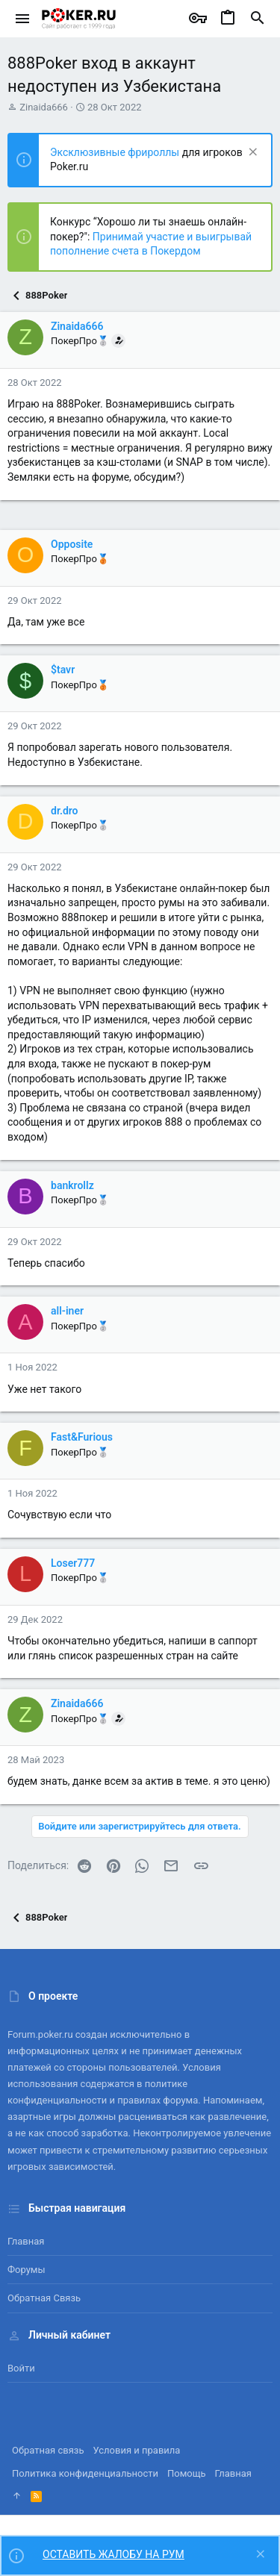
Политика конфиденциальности (85, 2473)
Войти (21, 2368)
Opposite (72, 544)
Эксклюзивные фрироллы (116, 152)
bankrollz (72, 1185)
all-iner (67, 1311)
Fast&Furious (82, 1437)
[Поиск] (258, 18)
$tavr (63, 670)
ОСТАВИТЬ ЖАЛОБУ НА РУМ (113, 2554)
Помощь (186, 2473)
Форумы (26, 2269)
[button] (22, 18)
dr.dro (64, 811)
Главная (25, 2241)
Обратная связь (44, 2298)
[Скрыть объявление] (251, 153)
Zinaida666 (43, 107)
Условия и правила (137, 2450)
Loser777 (73, 1563)
